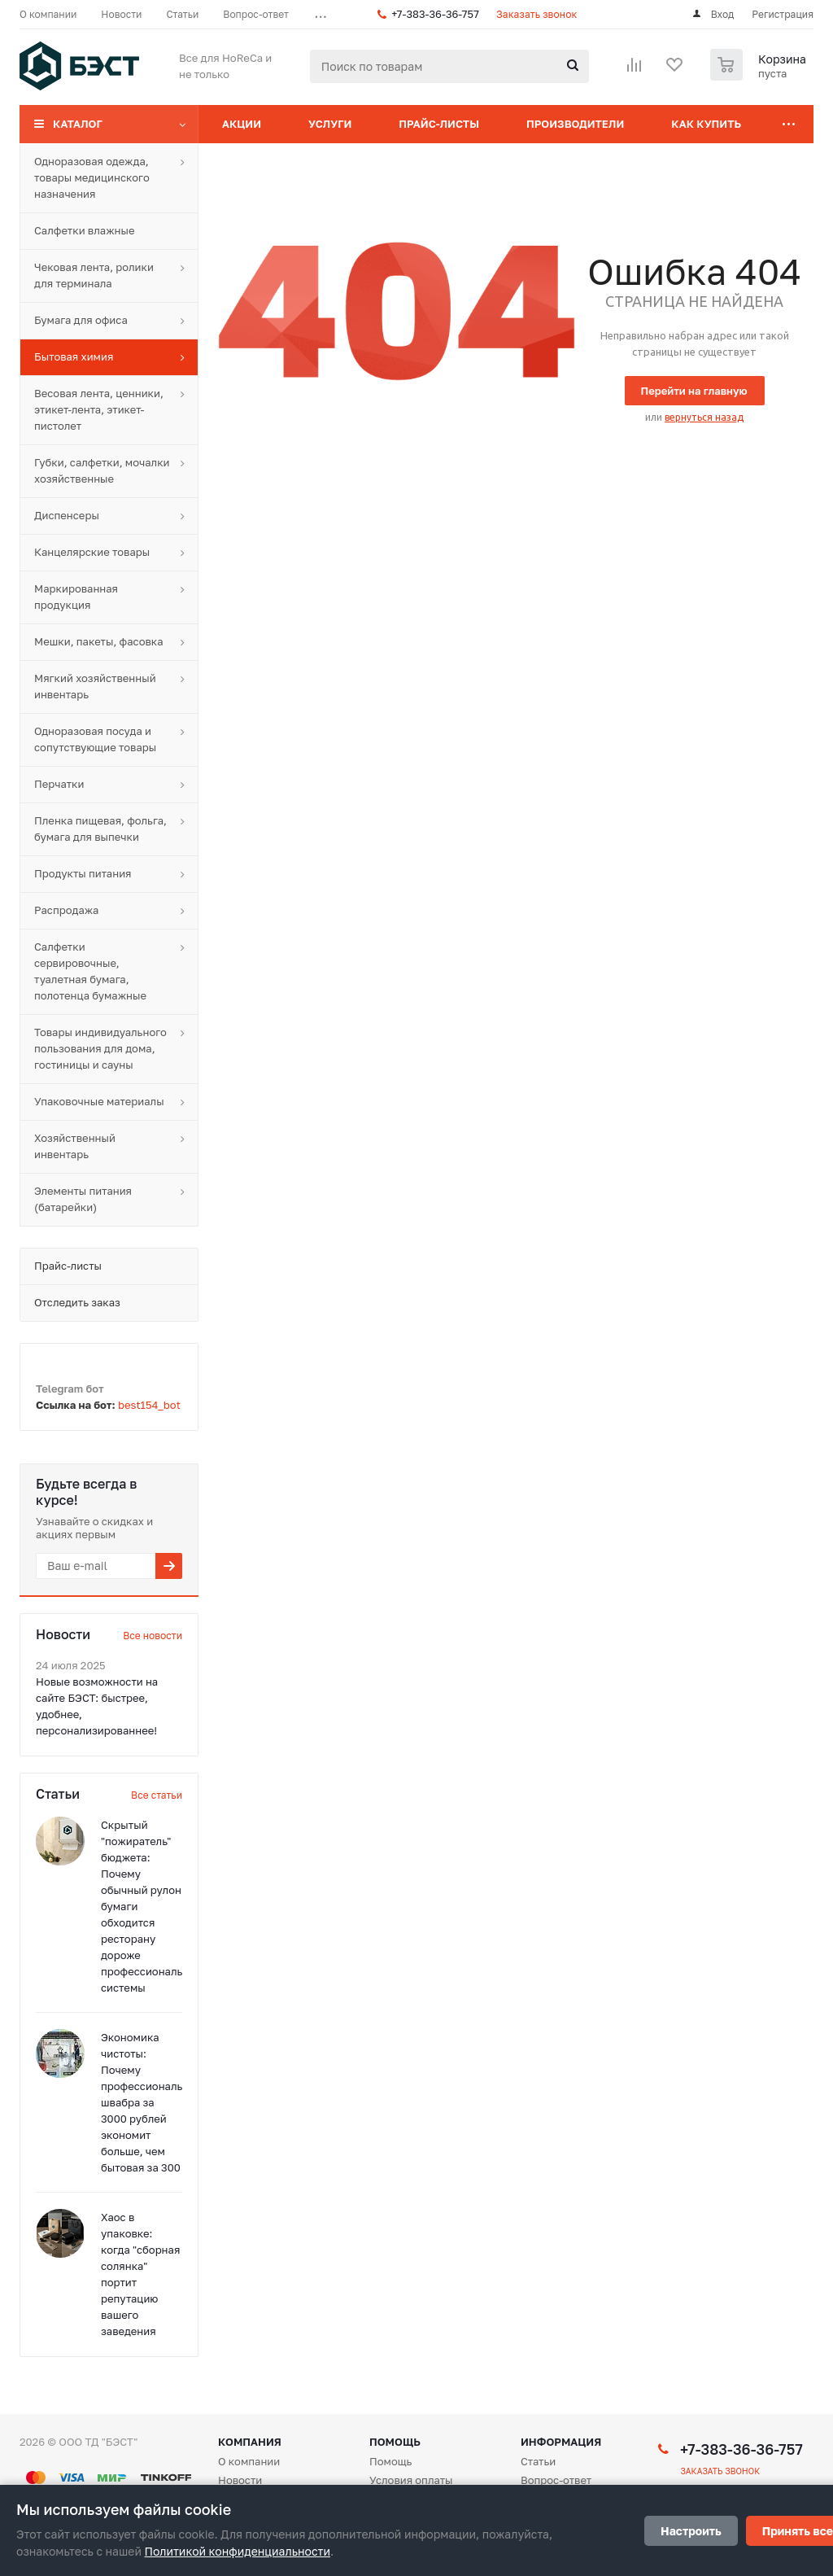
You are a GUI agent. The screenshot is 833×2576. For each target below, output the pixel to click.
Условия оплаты (411, 2479)
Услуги (329, 123)
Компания (249, 2441)
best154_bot (149, 1404)
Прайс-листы (439, 123)
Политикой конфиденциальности (237, 2551)
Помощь (395, 2441)
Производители (575, 123)
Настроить (691, 2531)
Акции (241, 123)
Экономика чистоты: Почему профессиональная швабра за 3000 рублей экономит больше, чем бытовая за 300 (151, 2102)
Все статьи (156, 1795)
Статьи (538, 2461)
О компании (249, 2461)
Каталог (77, 123)
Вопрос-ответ (556, 2479)
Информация (561, 2441)
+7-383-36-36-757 (435, 13)
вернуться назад (704, 417)
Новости (240, 2479)
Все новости (152, 1635)
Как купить (706, 123)
